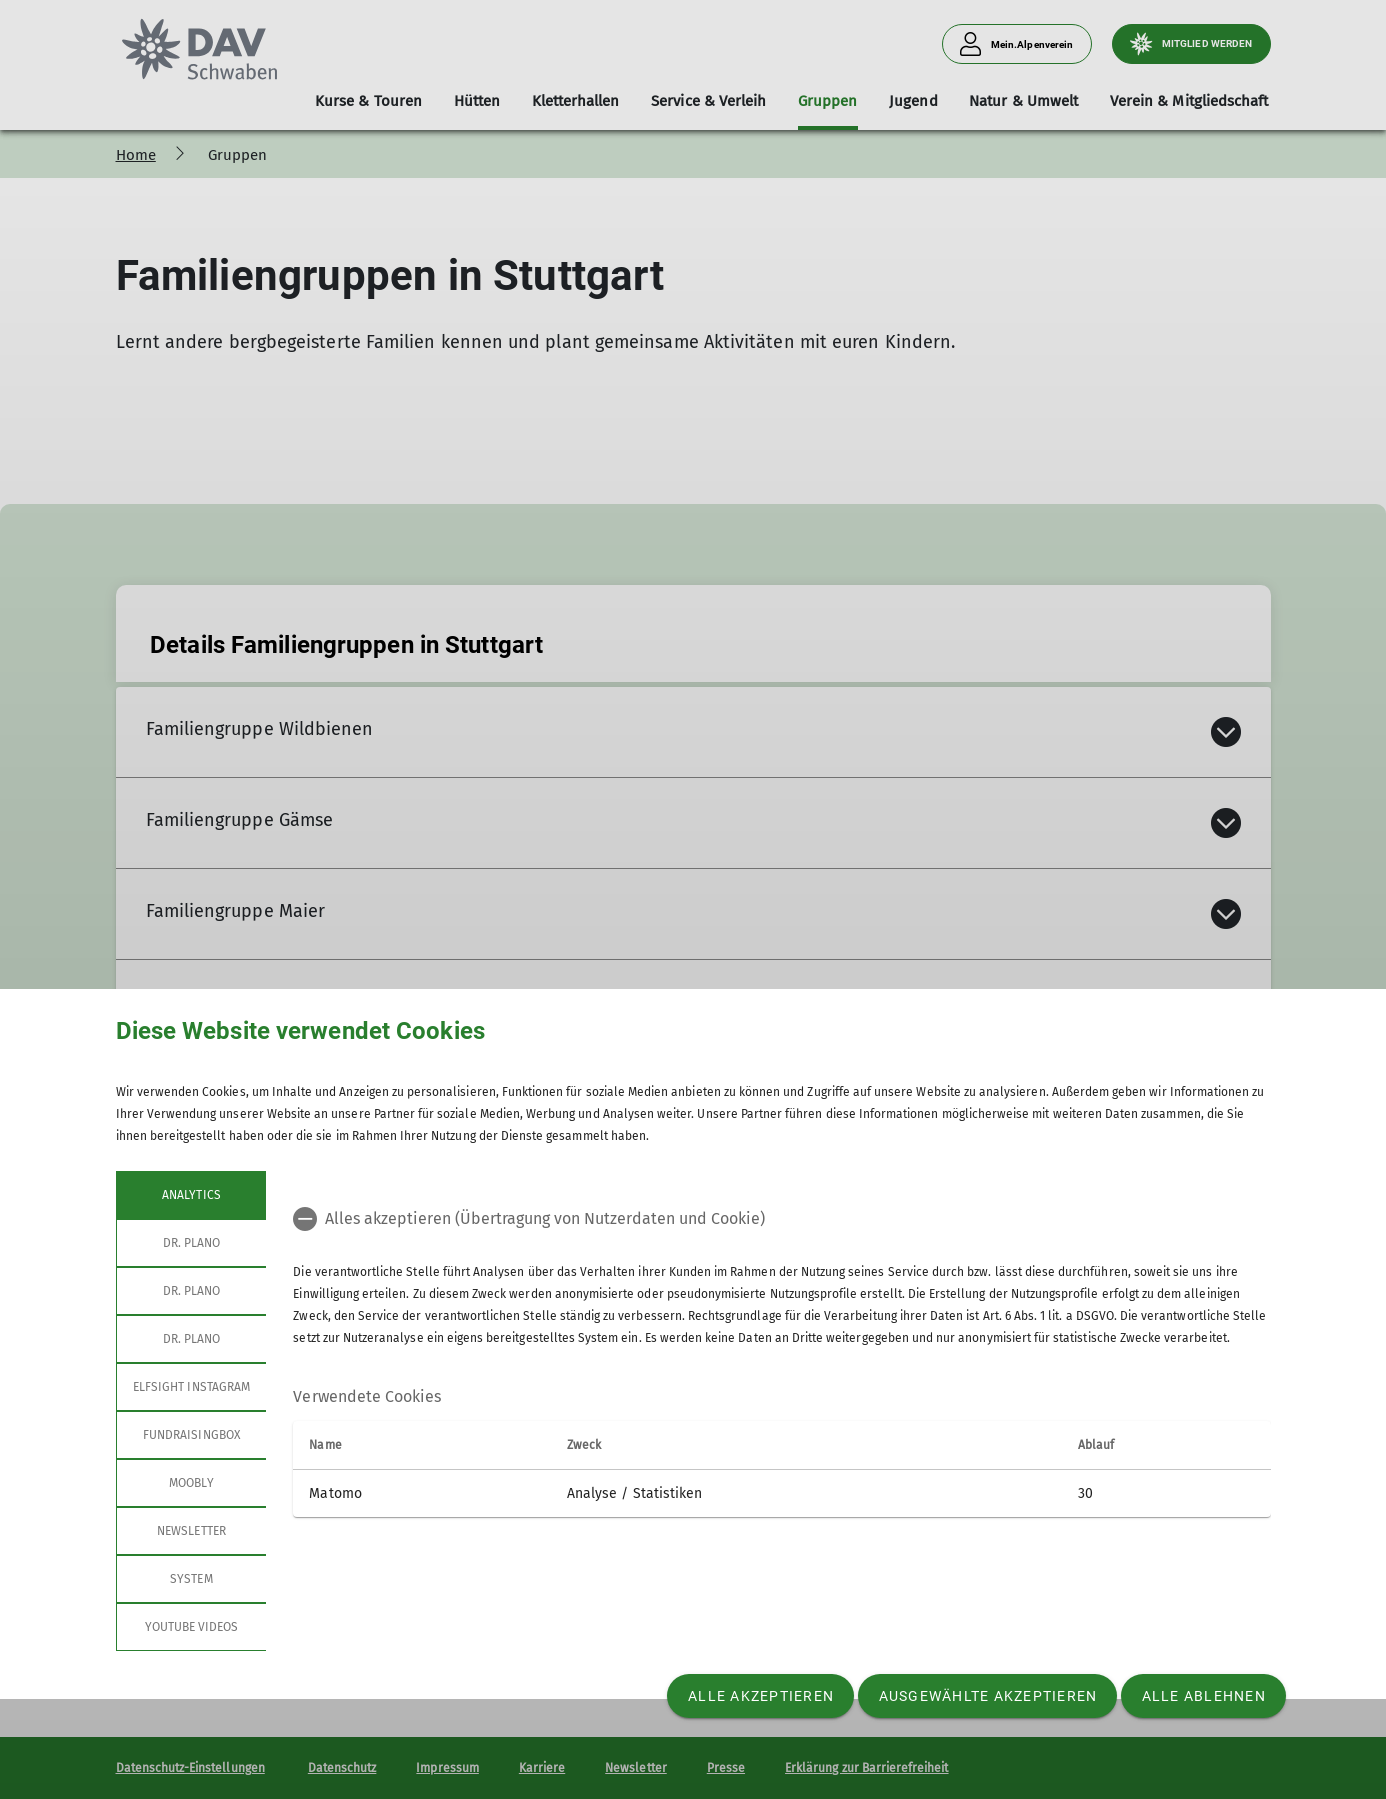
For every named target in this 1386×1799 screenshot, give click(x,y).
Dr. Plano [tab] (190, 1243)
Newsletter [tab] (191, 1531)
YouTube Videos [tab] (191, 1627)
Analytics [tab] (191, 1195)
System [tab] (191, 1579)
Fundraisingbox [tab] (191, 1435)
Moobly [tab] (191, 1483)
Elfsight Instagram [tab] (191, 1387)
